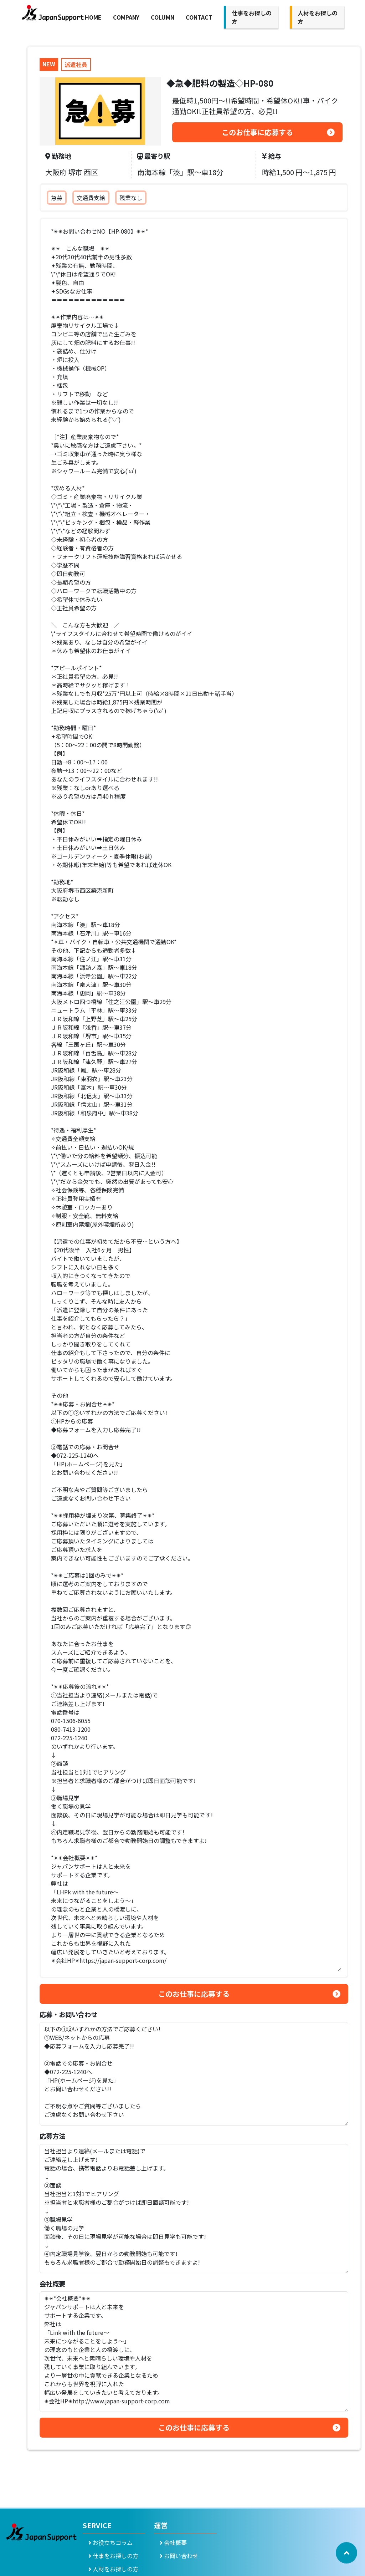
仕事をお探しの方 (113, 2555)
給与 (271, 156)
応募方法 (52, 2135)
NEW (48, 64)
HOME (93, 17)
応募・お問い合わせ (68, 2014)
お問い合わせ (179, 2555)
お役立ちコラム (110, 2542)
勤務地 (58, 156)
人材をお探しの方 (113, 2569)
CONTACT (199, 17)
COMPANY (126, 17)
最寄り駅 (153, 156)
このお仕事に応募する (257, 132)
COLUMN (162, 17)
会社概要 (52, 2283)
